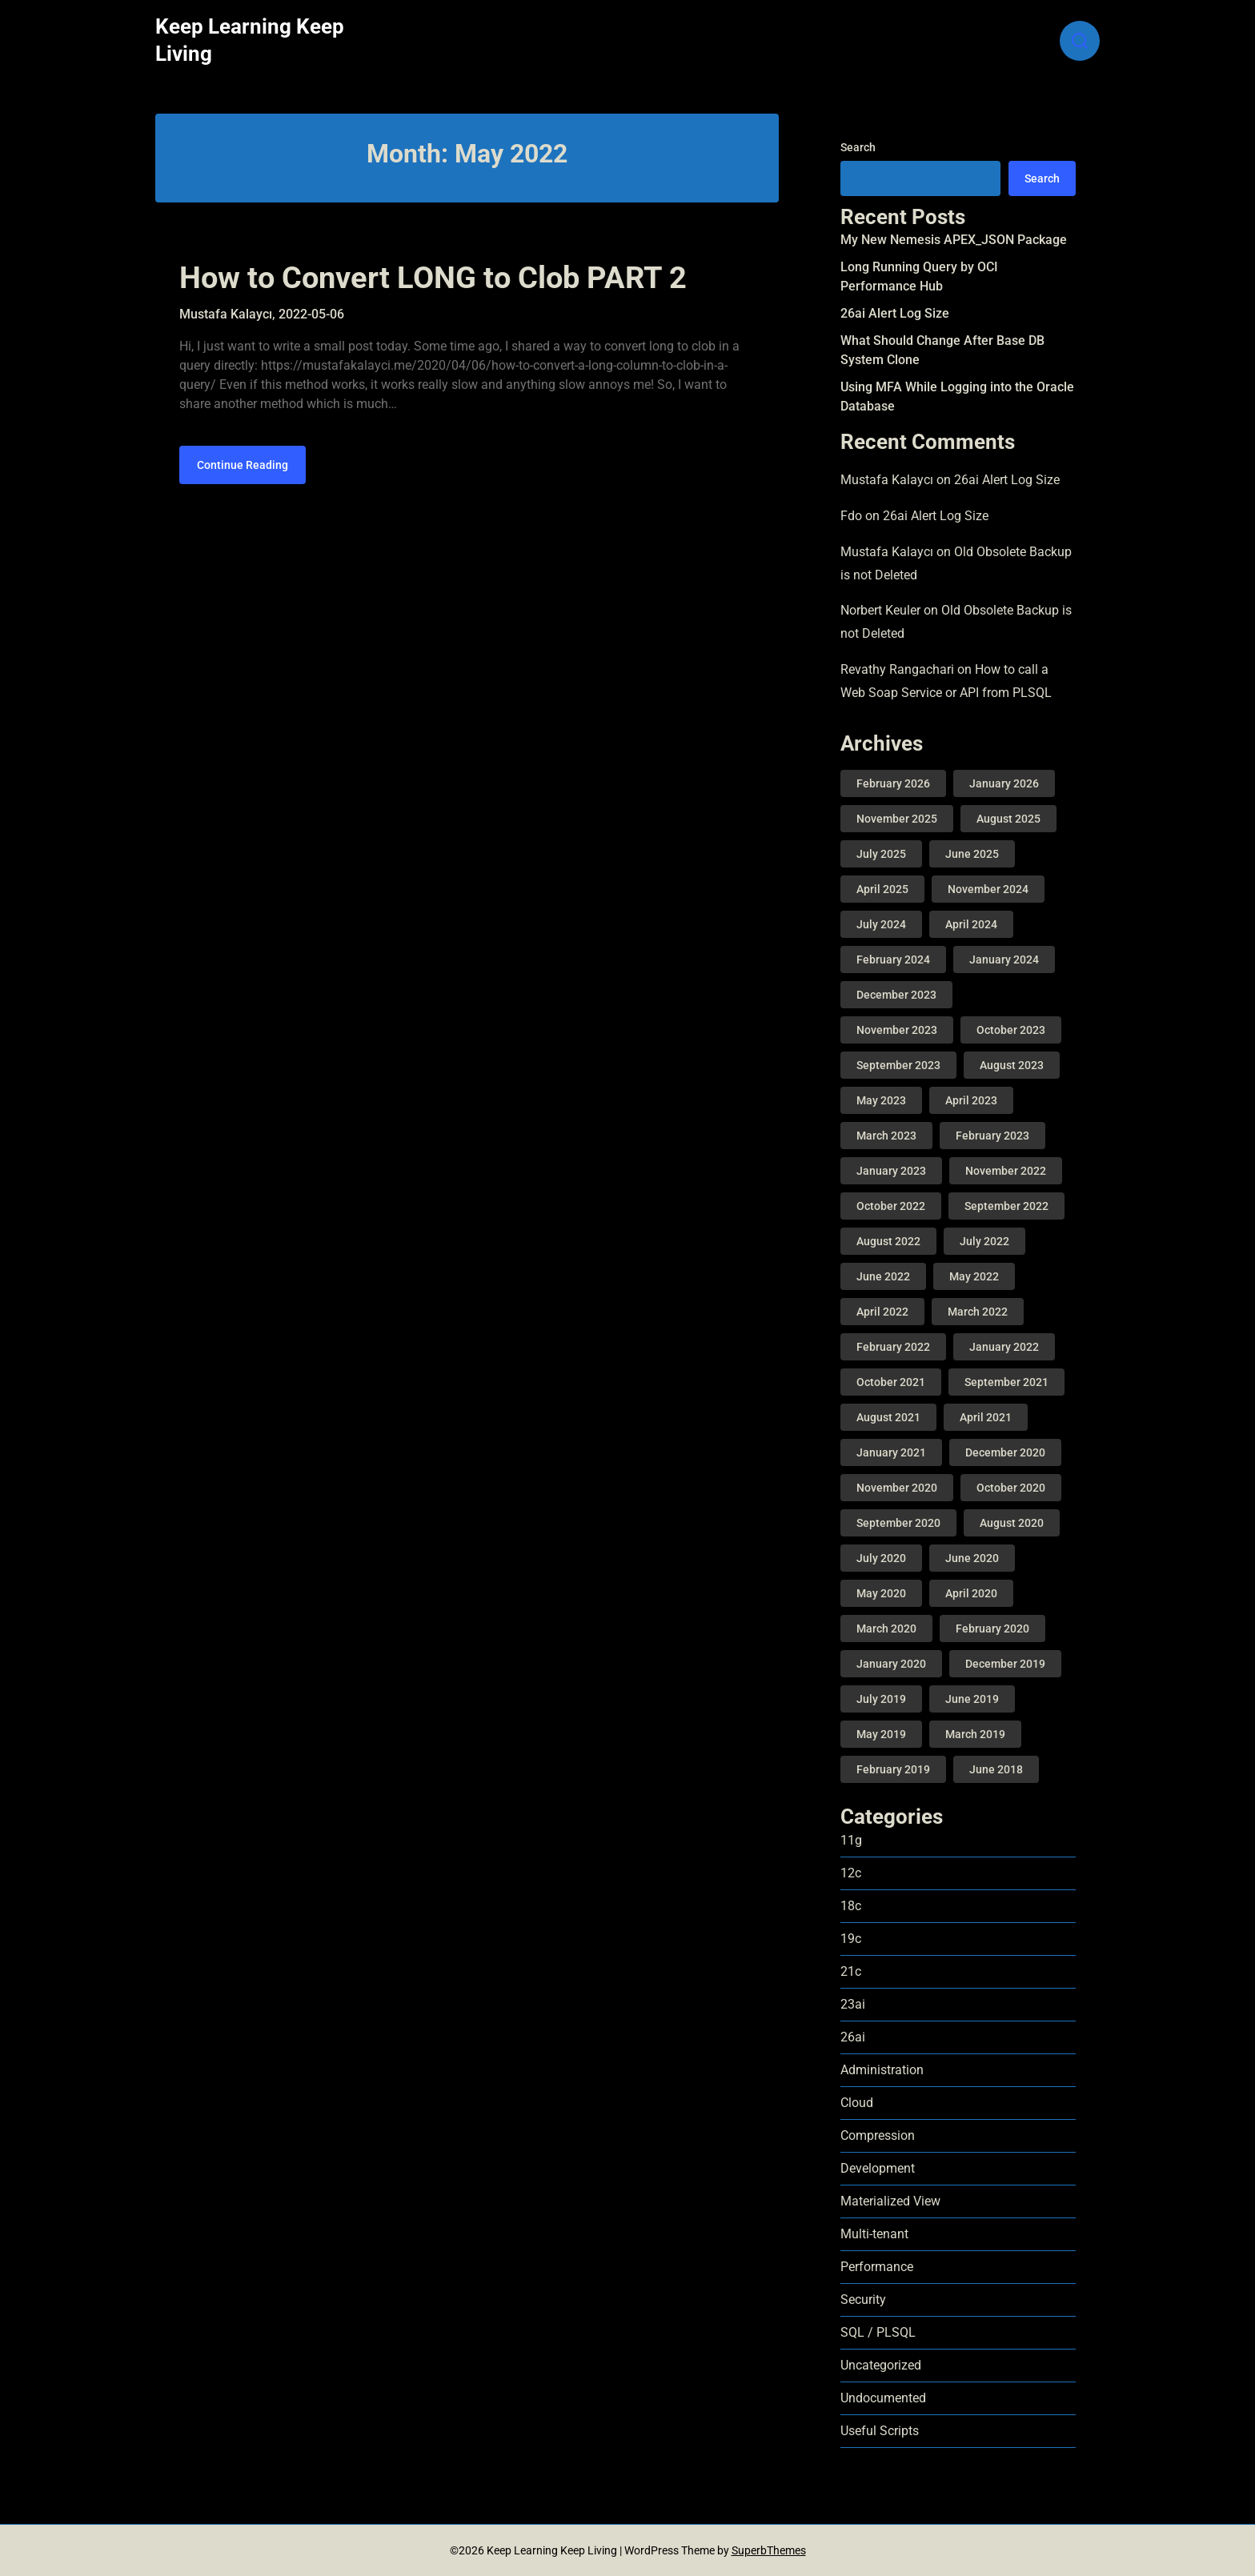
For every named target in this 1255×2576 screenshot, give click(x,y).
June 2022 (883, 1276)
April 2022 (882, 1311)
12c (850, 1873)
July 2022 (984, 1241)
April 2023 (971, 1100)
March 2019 (975, 1734)
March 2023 (886, 1135)
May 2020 (881, 1593)
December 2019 (1005, 1663)
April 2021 (986, 1417)
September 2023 (898, 1065)
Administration (882, 2069)
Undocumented (883, 2398)
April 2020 (971, 1593)
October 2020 (1010, 1487)
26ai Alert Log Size (894, 313)
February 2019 (893, 1769)
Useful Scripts (879, 2430)
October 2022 (890, 1206)
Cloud (856, 2102)
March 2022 (978, 1311)
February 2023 (992, 1135)
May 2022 (974, 1276)
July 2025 (881, 853)
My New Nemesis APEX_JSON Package (953, 239)
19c (850, 1938)
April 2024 (971, 924)
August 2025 (1008, 818)
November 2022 (1005, 1170)
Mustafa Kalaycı (886, 479)
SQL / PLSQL (878, 2332)
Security (863, 2299)
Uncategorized (880, 2365)
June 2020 (972, 1558)
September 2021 (1006, 1382)
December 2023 (896, 994)
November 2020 (896, 1487)
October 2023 (1010, 1030)
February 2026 (893, 783)
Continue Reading (242, 465)
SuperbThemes (769, 2550)
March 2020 (886, 1628)
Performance (876, 2266)
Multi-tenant (874, 2233)
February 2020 (992, 1628)
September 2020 (898, 1522)
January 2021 (891, 1452)
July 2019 (881, 1699)
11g (851, 1840)
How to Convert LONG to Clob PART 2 (433, 277)
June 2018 (996, 1769)
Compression (877, 2135)
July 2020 (881, 1558)
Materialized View (890, 2201)
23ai (852, 2004)
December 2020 (1005, 1452)
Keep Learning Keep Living (249, 40)
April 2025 (882, 889)
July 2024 (881, 924)
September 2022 (1006, 1206)
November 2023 (896, 1030)
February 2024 (893, 959)
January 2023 (891, 1170)
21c (850, 1971)
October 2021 (890, 1382)
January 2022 (1004, 1346)
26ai (852, 2037)
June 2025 (972, 853)
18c (850, 1905)
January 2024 (1004, 959)
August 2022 (888, 1241)
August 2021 (888, 1417)
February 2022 (893, 1346)
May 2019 (881, 1734)
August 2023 (1012, 1065)
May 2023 (881, 1100)
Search (858, 147)
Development (877, 2168)
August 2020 (1012, 1522)
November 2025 (896, 818)
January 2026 (1004, 783)
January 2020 (891, 1663)
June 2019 (972, 1699)
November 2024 (988, 889)
